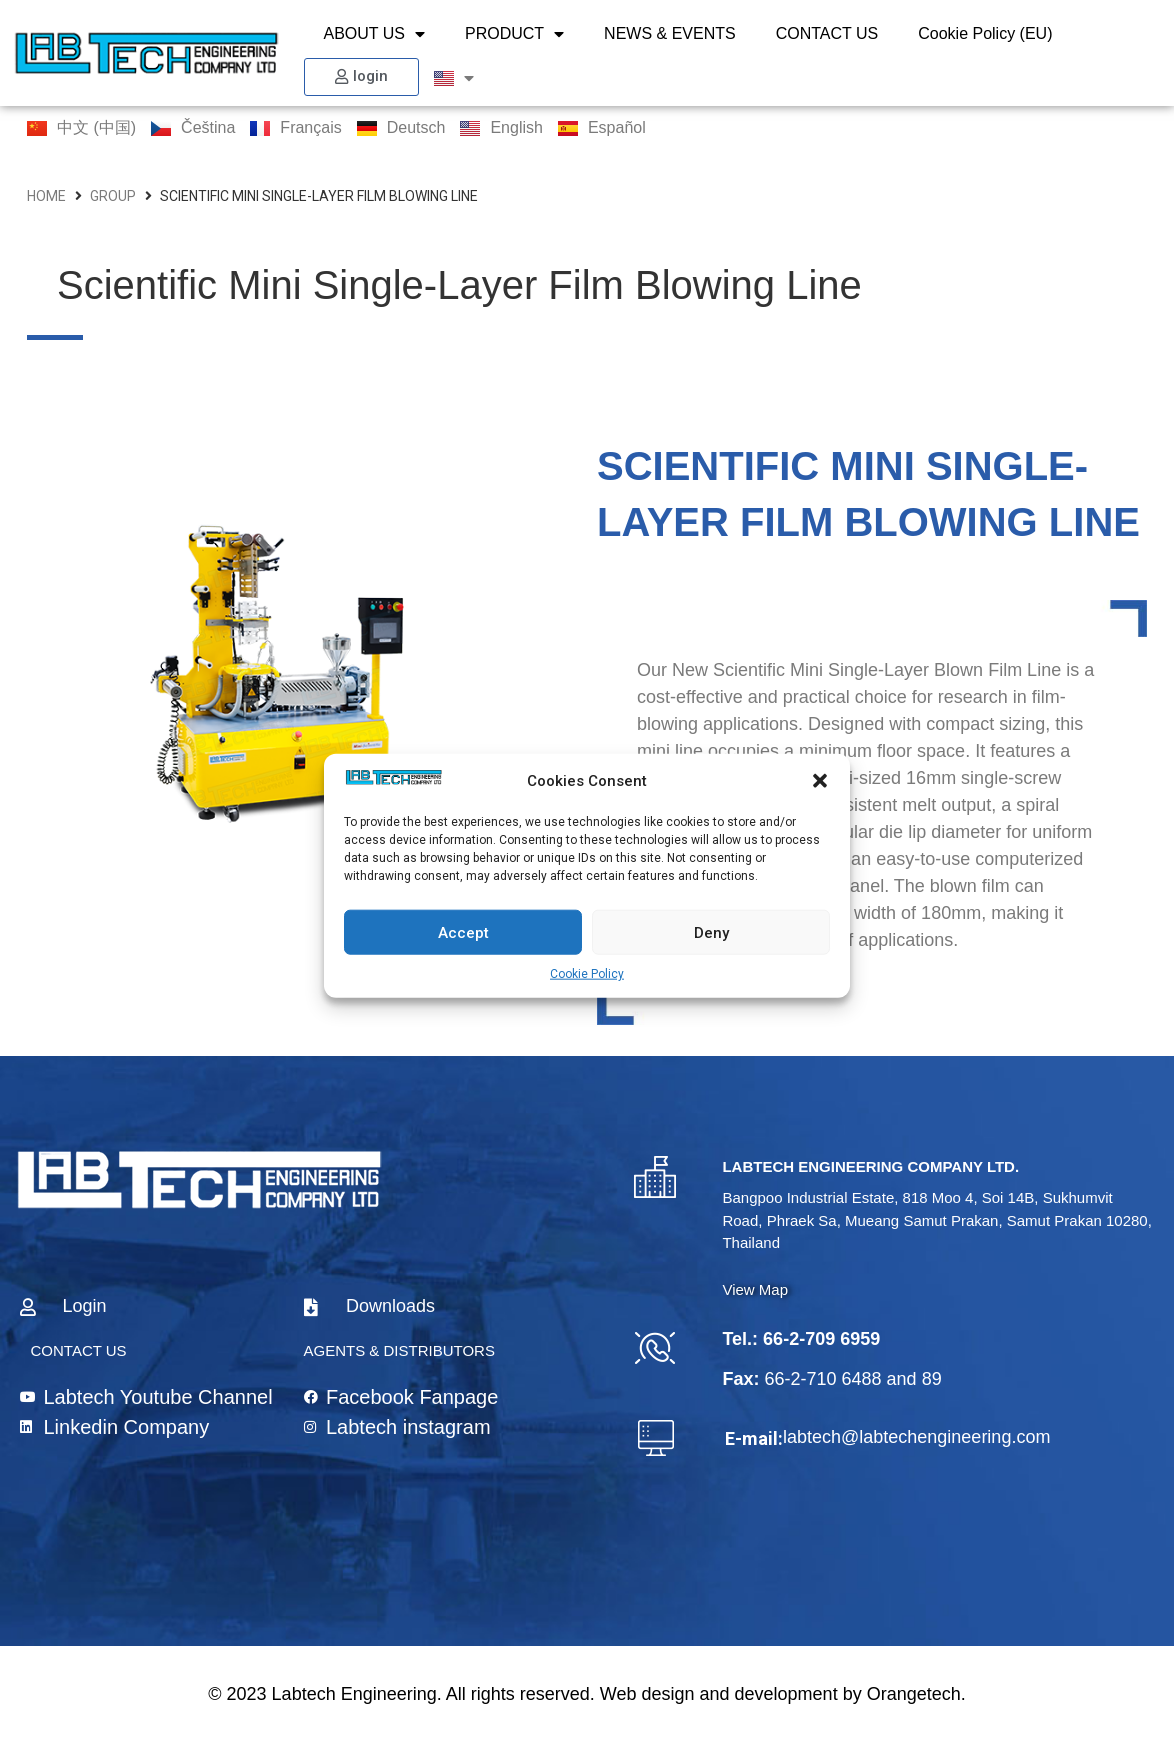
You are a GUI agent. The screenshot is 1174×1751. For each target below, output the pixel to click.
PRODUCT (514, 34)
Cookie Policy (587, 974)
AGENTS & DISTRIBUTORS (399, 1350)
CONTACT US (827, 33)
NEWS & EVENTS (670, 33)
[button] (820, 781)
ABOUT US (375, 34)
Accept (463, 932)
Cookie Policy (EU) (985, 33)
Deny (711, 932)
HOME (46, 196)
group (113, 196)
